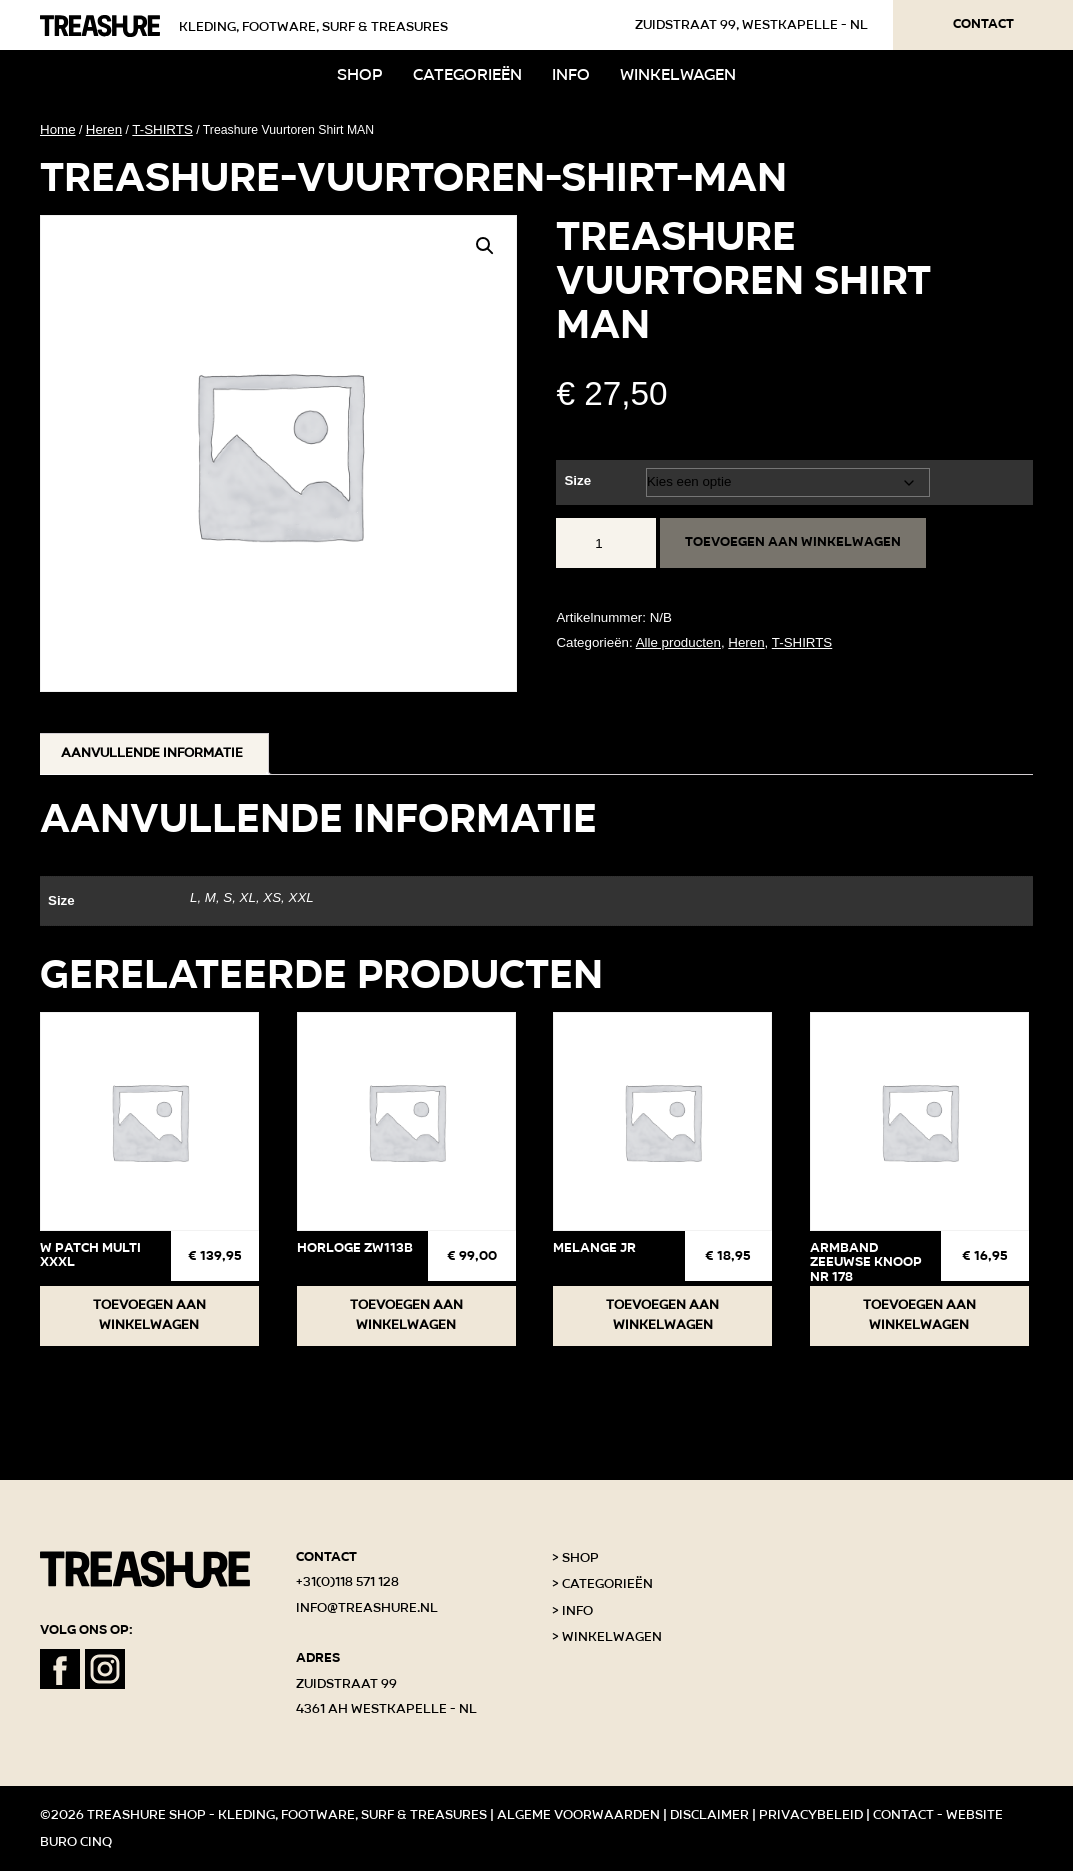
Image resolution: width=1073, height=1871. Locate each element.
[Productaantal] (606, 543)
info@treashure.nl (367, 1608)
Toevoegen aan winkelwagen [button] (149, 1315)
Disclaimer (709, 1815)
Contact (983, 24)
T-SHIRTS (162, 129)
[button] (485, 246)
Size (577, 480)
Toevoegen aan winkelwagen (793, 542)
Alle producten (678, 642)
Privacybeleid (811, 1815)
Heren (104, 129)
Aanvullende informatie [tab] (152, 753)
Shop (360, 74)
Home (58, 129)
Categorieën (467, 74)
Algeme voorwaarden (578, 1815)
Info (571, 74)
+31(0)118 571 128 (347, 1582)
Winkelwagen (678, 74)
